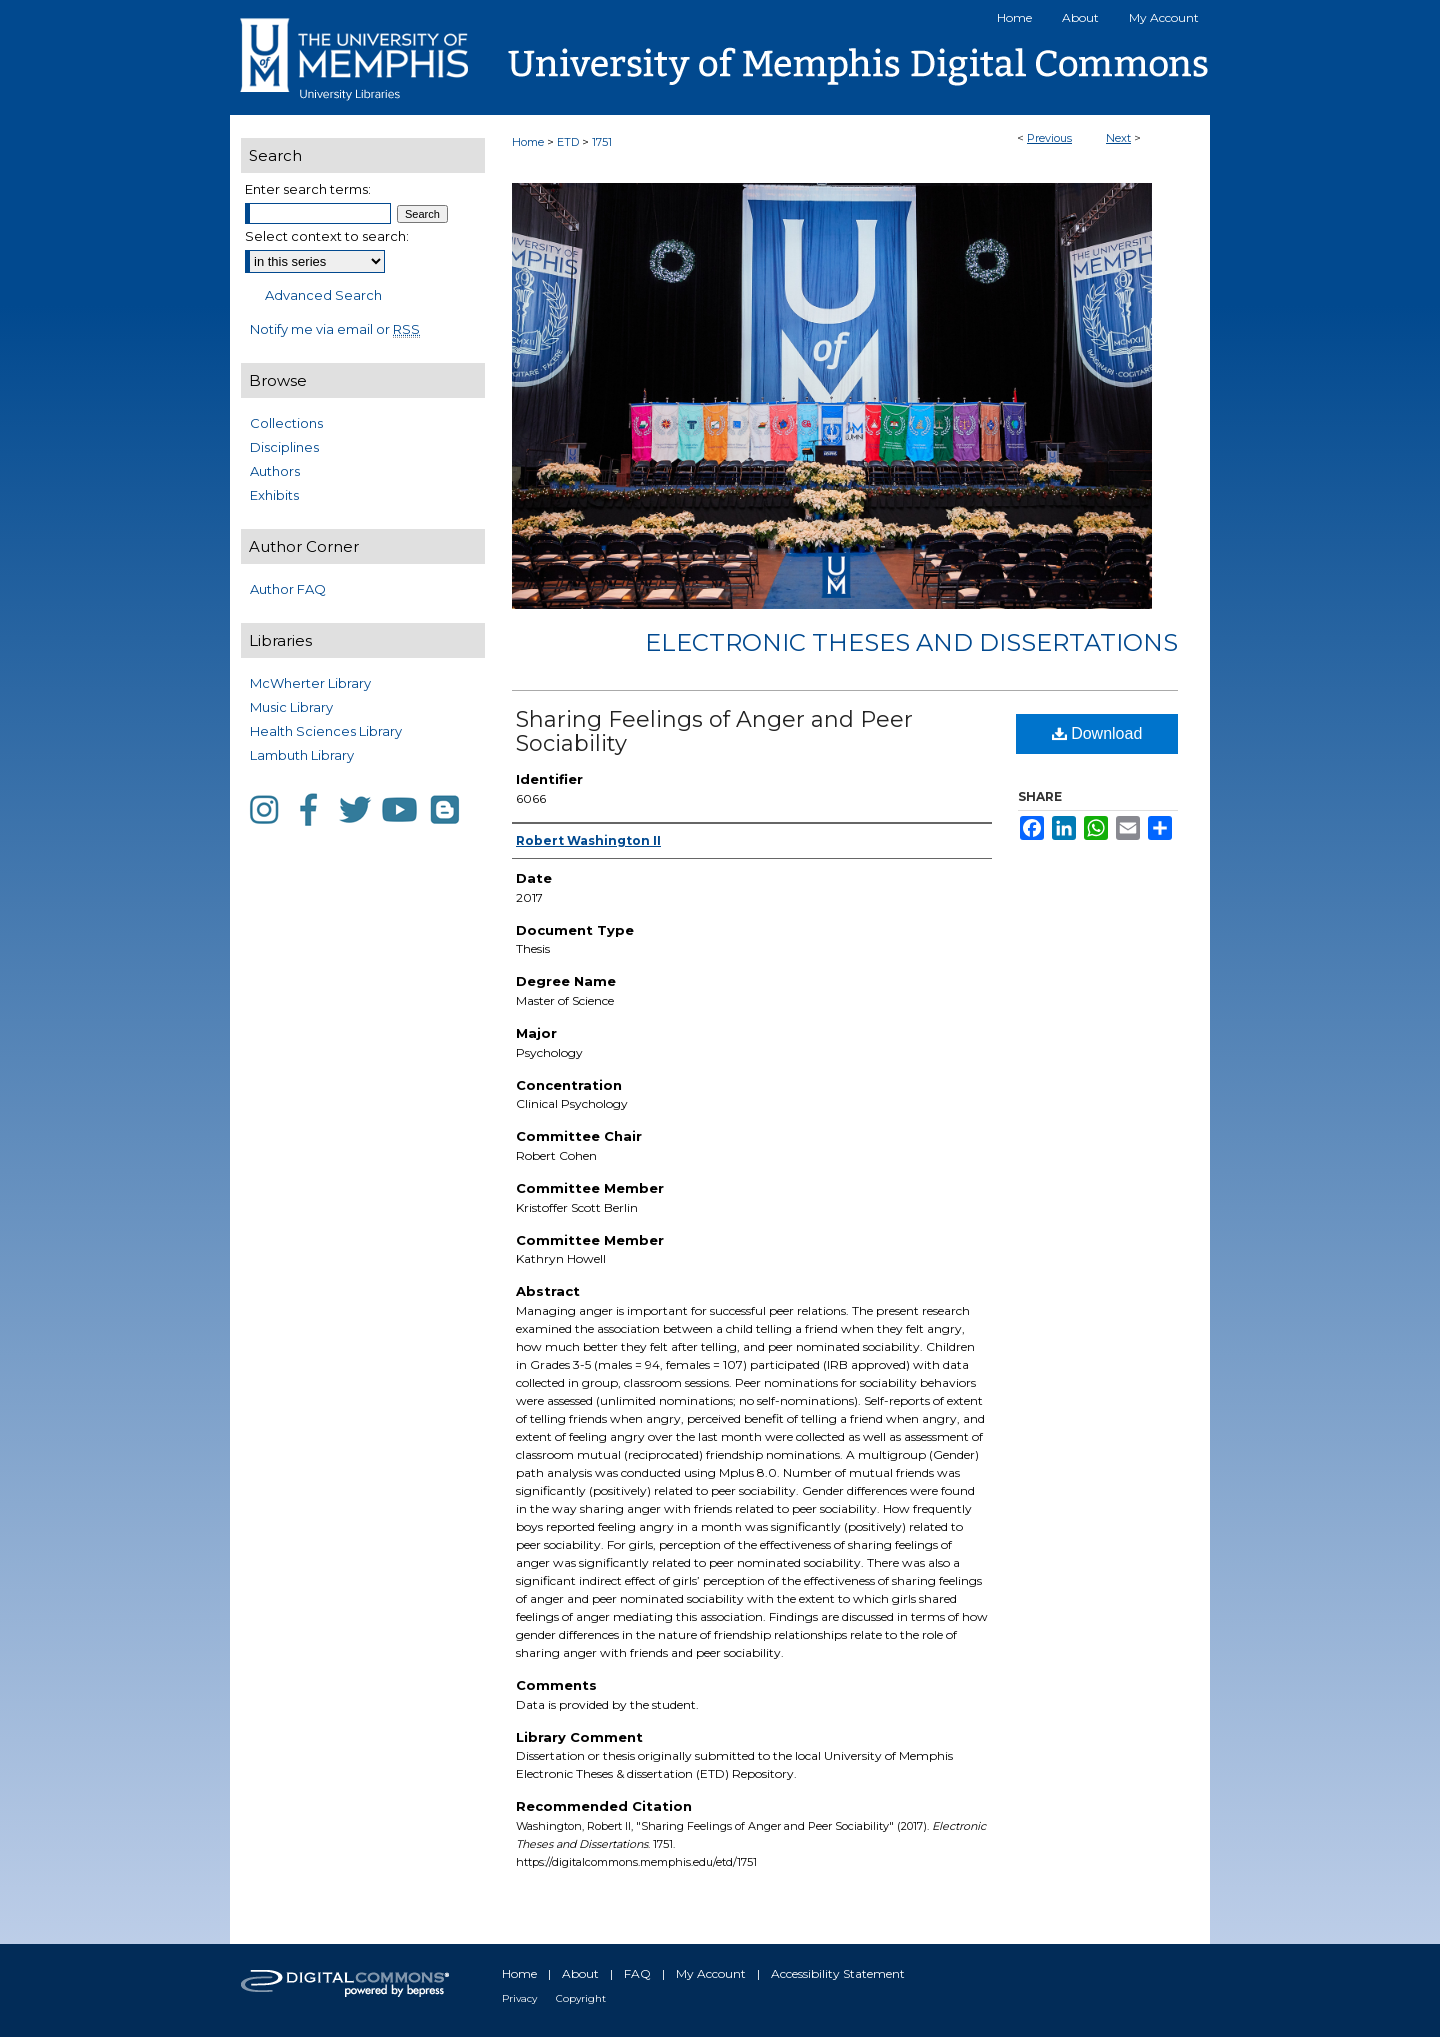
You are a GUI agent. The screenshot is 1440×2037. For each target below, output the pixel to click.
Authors (275, 471)
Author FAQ (288, 589)
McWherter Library (310, 683)
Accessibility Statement (838, 1973)
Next (1118, 138)
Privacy (519, 1998)
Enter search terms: (308, 189)
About (580, 1973)
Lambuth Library (302, 755)
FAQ (637, 1973)
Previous (1049, 138)
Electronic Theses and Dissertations (911, 642)
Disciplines (284, 447)
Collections (286, 423)
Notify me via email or (335, 329)
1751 (602, 142)
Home (528, 142)
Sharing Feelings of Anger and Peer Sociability (714, 731)
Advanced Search (323, 295)
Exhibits (274, 495)
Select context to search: (327, 236)
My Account (711, 1973)
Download (1097, 733)
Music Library (291, 707)
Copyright (581, 1998)
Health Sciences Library (326, 731)
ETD (568, 142)
